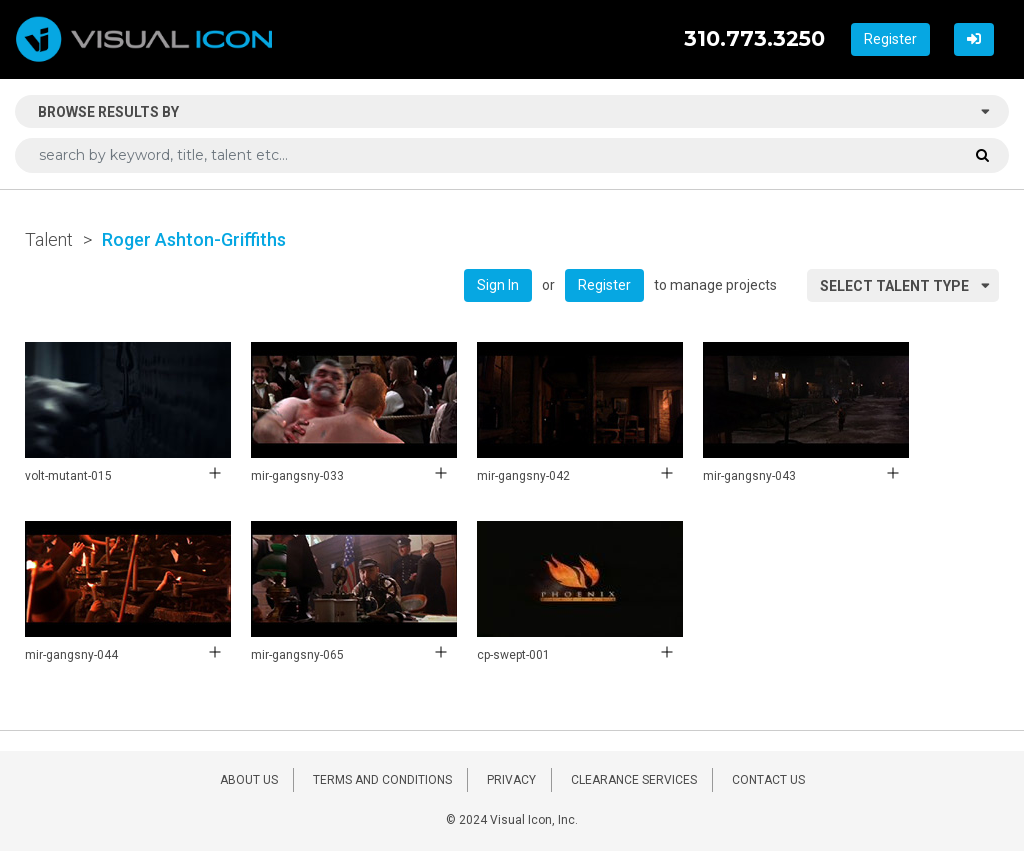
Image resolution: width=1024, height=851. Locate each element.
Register (890, 39)
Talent (49, 239)
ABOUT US (249, 780)
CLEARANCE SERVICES (634, 780)
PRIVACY (511, 780)
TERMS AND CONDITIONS (382, 780)
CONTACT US (768, 780)
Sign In (498, 285)
